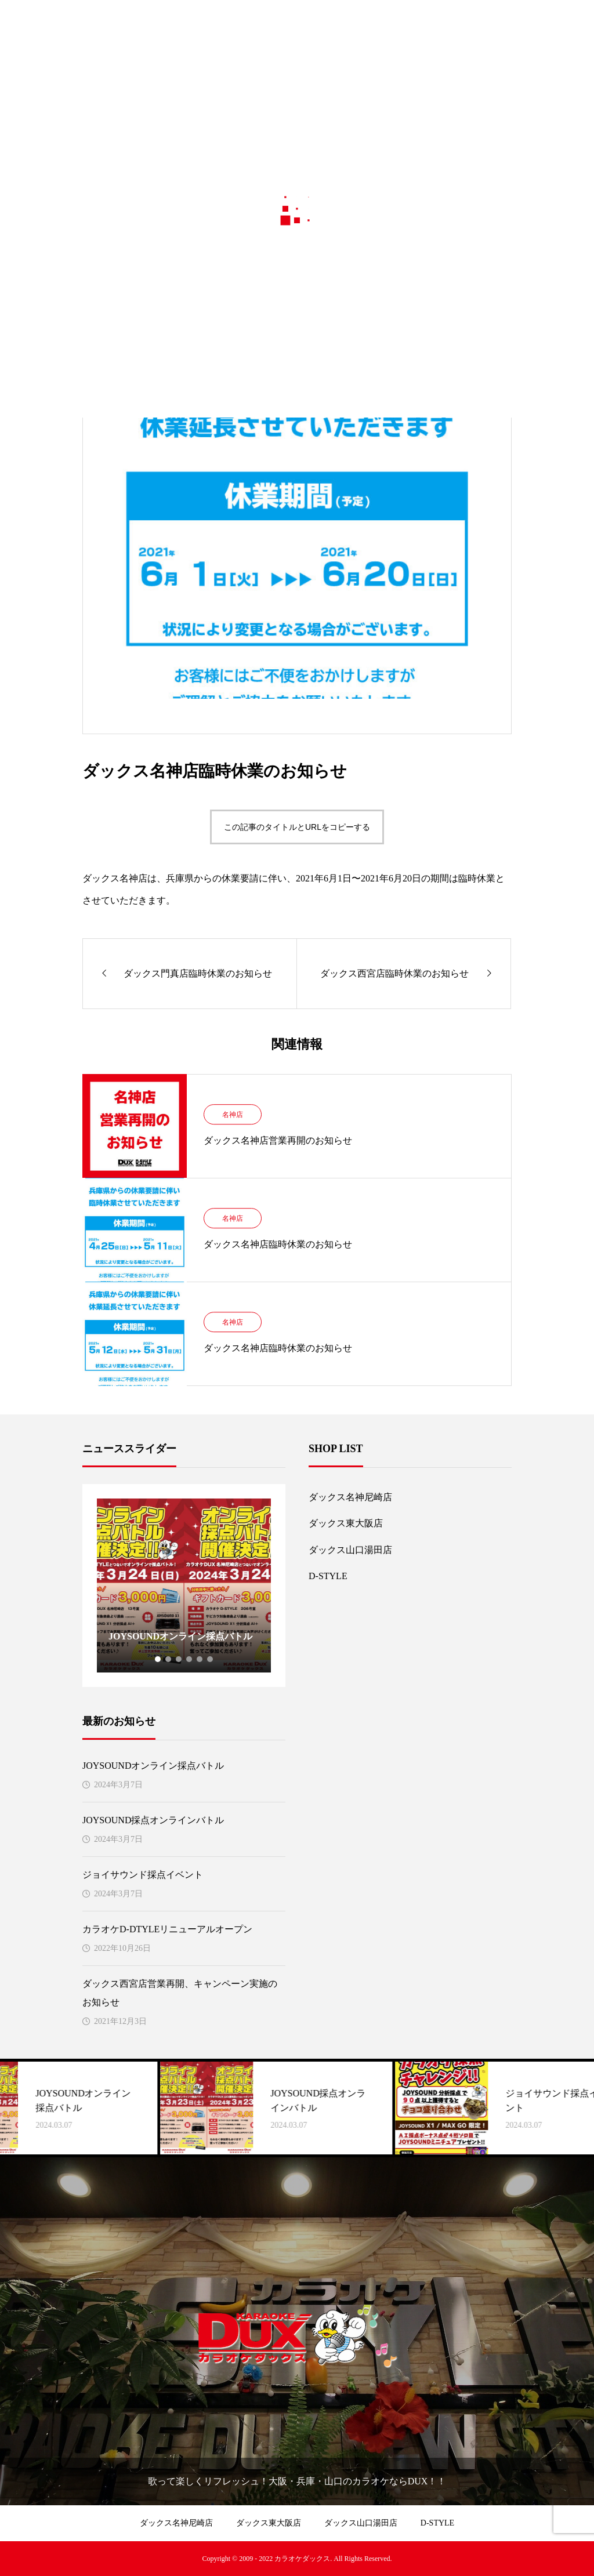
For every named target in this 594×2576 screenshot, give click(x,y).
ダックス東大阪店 (346, 1523)
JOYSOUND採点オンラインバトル (153, 1820)
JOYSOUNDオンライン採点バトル (153, 1765)
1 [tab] (158, 1659)
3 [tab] (179, 1659)
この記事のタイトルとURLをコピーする (297, 827)
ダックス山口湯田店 (350, 1550)
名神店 (232, 1115)
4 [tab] (189, 1659)
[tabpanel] (184, 1585)
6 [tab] (210, 1659)
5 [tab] (200, 1659)
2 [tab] (168, 1659)
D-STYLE (328, 1576)
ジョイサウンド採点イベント (142, 1875)
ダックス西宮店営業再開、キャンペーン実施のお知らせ (179, 1993)
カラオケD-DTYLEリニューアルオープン (167, 1929)
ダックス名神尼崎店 (350, 1497)
